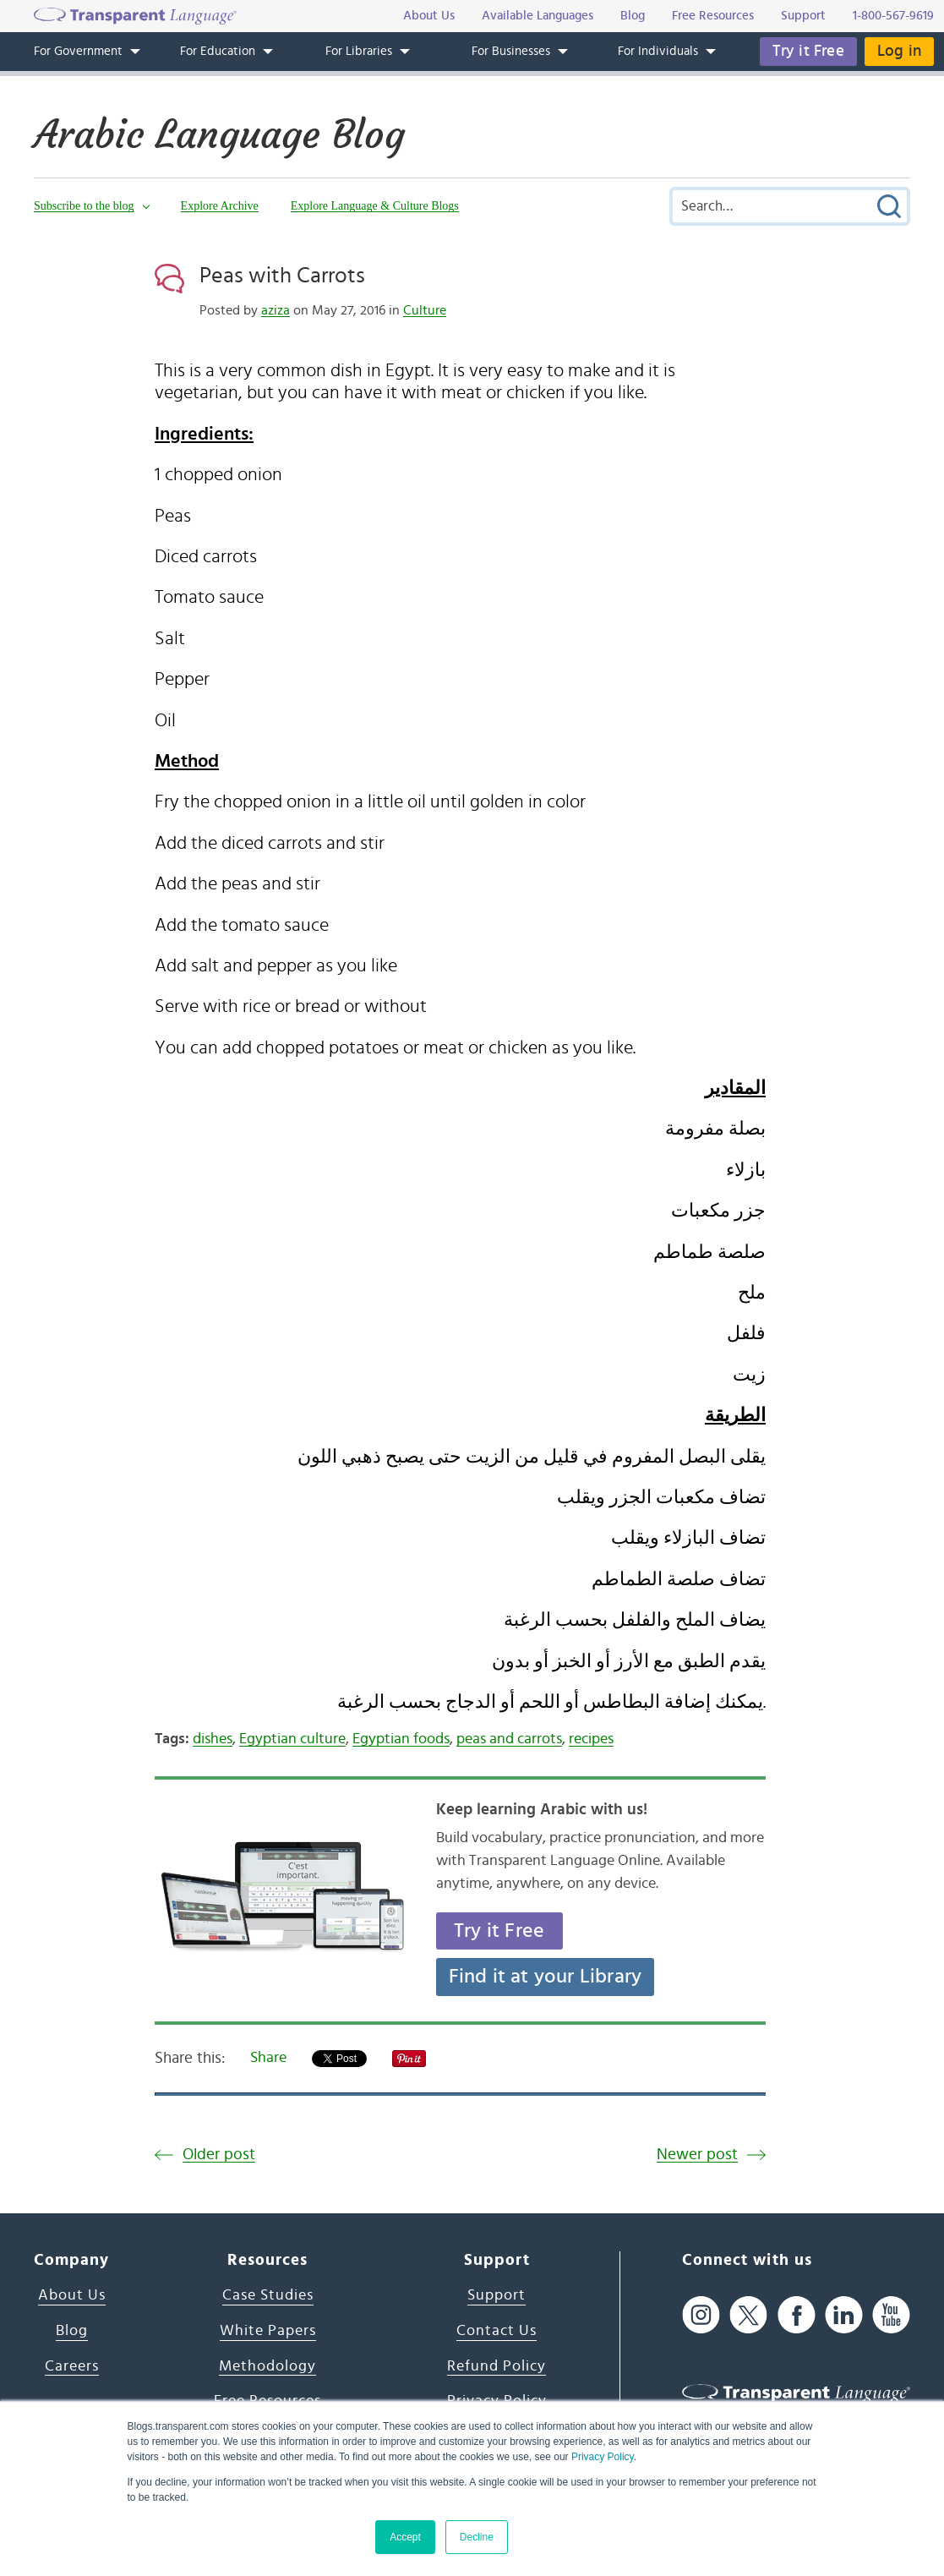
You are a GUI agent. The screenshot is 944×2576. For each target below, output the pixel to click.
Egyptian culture (292, 1739)
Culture (424, 310)
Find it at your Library (545, 1976)
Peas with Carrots (282, 276)
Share (268, 2057)
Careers (72, 2366)
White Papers (268, 2330)
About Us (72, 2295)
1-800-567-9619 (893, 15)
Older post (219, 2155)
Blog (72, 2330)
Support (496, 2295)
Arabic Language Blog (219, 134)
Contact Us (496, 2330)
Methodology (267, 2366)
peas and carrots (509, 1739)
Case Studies (268, 2295)
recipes (591, 1739)
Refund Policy (496, 2366)
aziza (275, 310)
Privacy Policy (602, 2457)
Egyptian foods (401, 1739)
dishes (212, 1739)
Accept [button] (405, 2537)
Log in (899, 51)
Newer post (697, 2155)
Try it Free (808, 51)
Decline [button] (477, 2537)
